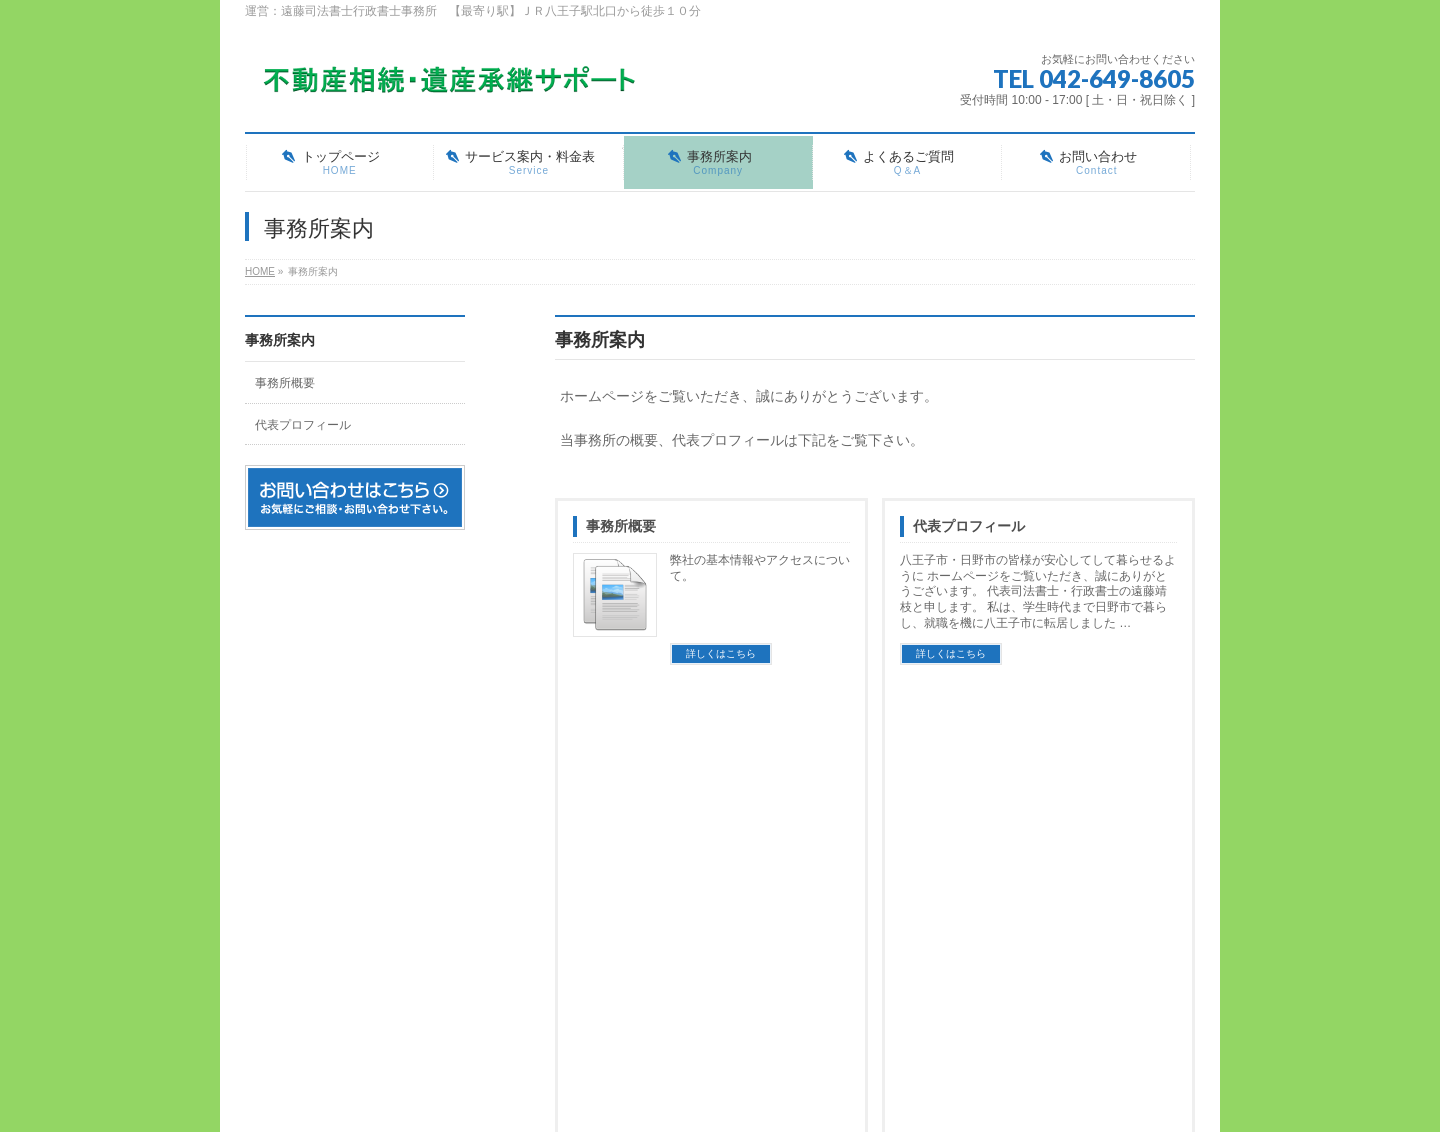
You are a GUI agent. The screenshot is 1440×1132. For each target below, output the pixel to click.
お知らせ (996, 871)
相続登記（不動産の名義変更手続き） (751, 898)
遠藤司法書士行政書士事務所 (697, 1071)
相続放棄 (680, 937)
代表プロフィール (969, 526)
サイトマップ (447, 808)
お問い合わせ (694, 1006)
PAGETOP (1147, 752)
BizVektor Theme (721, 1092)
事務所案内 (280, 340)
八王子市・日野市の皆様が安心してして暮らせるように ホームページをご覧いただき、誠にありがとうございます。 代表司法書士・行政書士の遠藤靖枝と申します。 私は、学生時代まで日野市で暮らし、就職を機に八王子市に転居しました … (1038, 592)
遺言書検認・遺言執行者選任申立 (740, 977)
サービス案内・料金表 (718, 871)
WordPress (628, 1092)
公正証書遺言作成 (702, 957)
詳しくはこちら (721, 653)
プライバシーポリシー (320, 808)
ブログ (563, 1006)
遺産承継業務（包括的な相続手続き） (751, 918)
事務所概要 (621, 526)
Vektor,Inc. (816, 1092)
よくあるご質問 (901, 871)
